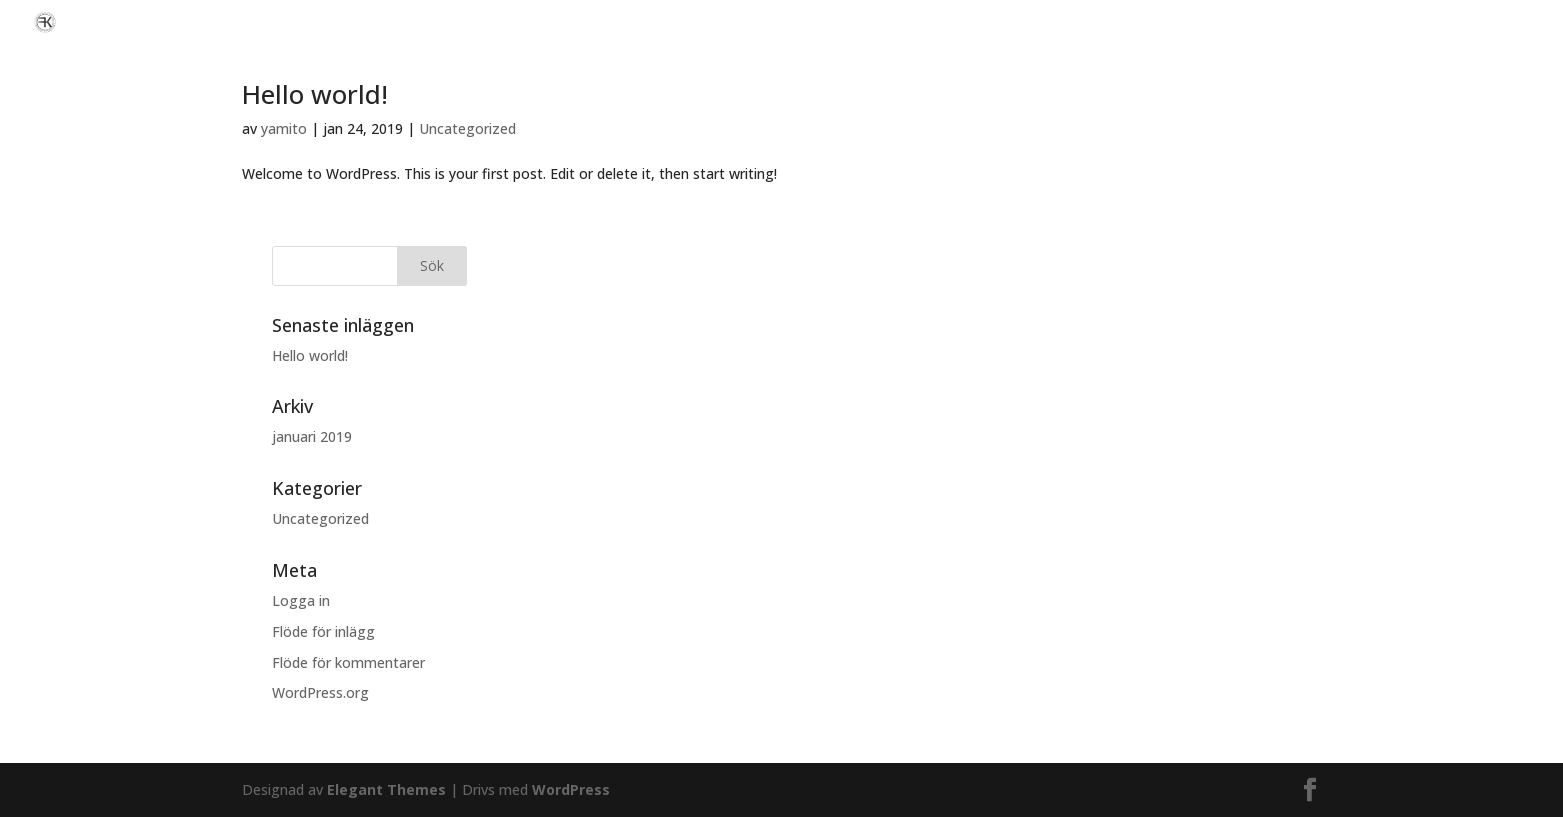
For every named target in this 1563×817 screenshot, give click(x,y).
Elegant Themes (386, 789)
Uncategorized (467, 128)
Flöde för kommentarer (348, 662)
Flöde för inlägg (323, 631)
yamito (284, 128)
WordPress (571, 789)
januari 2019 (312, 436)
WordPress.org (320, 692)
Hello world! (315, 94)
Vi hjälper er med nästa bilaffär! (1444, 22)
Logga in (301, 600)
